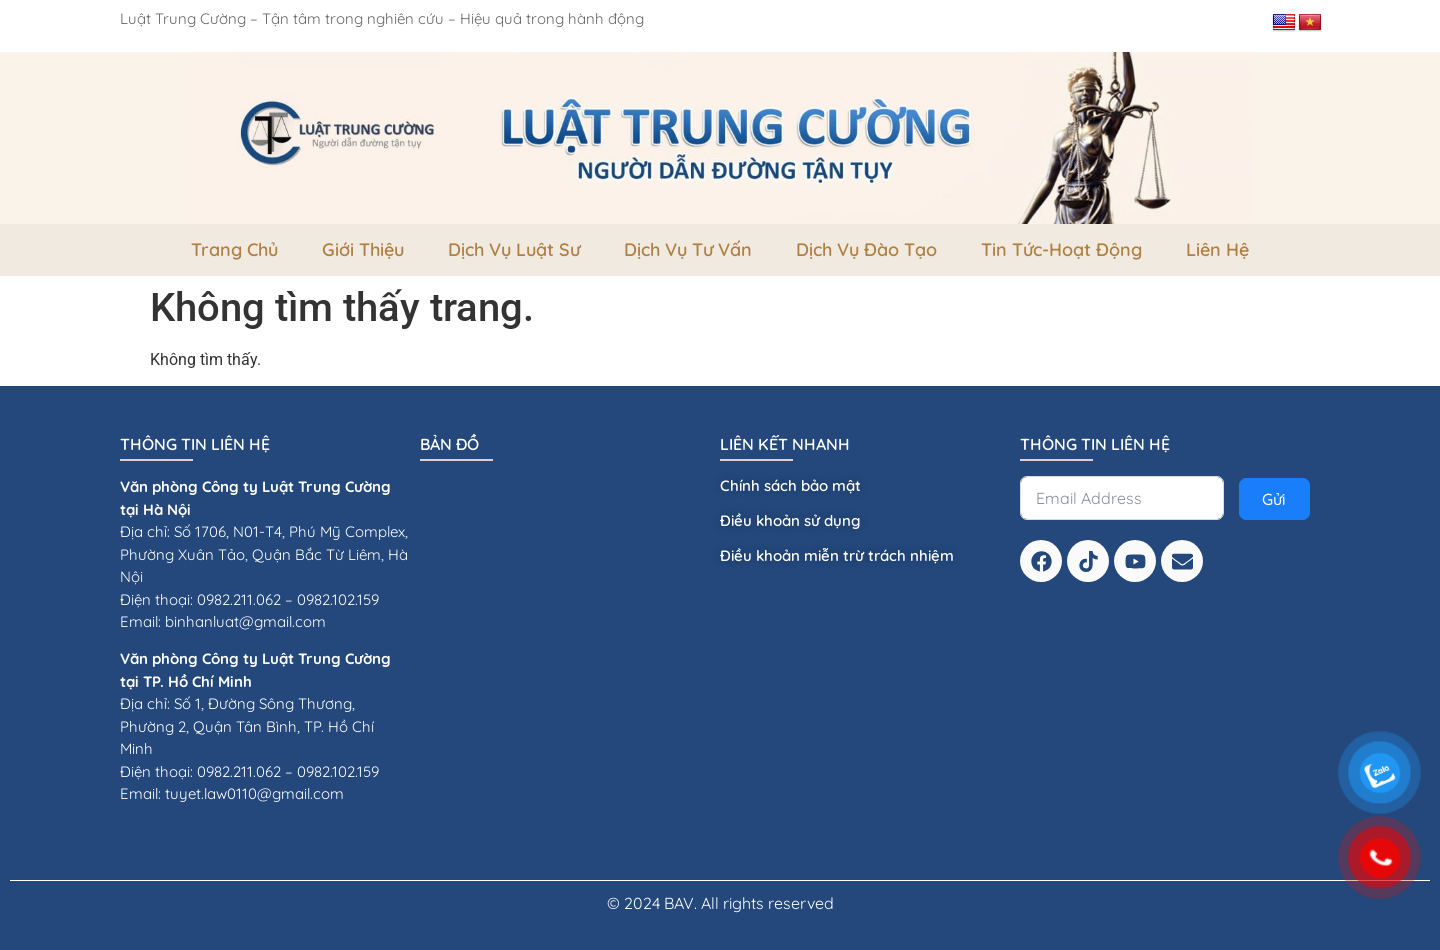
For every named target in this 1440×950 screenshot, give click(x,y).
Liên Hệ (1217, 249)
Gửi (1274, 499)
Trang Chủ (234, 249)
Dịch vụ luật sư (514, 249)
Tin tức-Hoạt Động (1061, 249)
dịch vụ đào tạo (866, 249)
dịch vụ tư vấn (688, 249)
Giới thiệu (363, 249)
